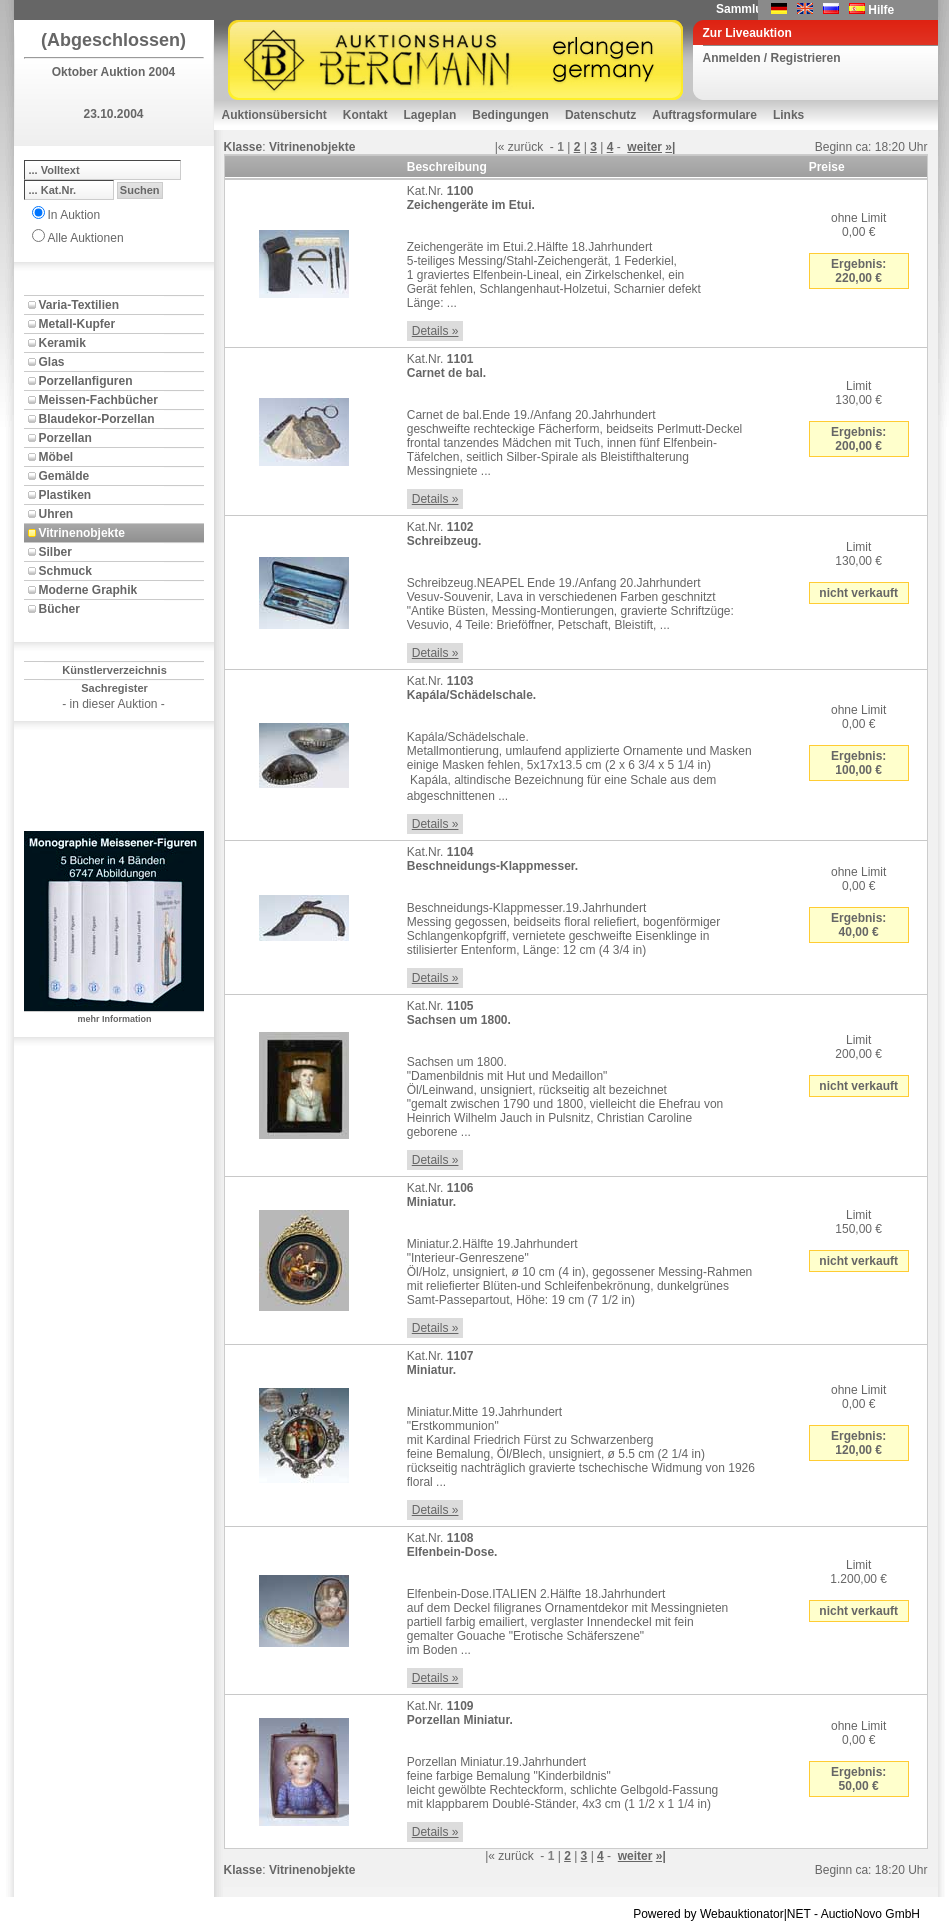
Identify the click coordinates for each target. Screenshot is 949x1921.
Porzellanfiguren (86, 381)
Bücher (59, 609)
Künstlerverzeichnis (114, 670)
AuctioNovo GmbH (870, 1914)
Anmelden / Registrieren (772, 58)
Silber (55, 552)
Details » (435, 331)
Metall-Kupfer (77, 324)
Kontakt (365, 115)
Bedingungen (510, 115)
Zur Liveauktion (747, 33)
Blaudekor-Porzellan (97, 419)
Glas (52, 362)
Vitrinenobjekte (82, 533)
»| (670, 147)
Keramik (62, 343)
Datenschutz (600, 115)
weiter (644, 147)
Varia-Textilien (79, 305)
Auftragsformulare (704, 115)
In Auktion (74, 215)
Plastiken (65, 495)
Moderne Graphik (88, 590)
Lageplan (430, 115)
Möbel (56, 457)
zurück (525, 147)
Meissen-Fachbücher (98, 400)
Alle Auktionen (86, 238)
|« (500, 147)
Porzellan (65, 438)
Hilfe (881, 10)
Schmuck (65, 571)
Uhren (56, 514)
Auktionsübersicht (274, 115)
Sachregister (114, 688)
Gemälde (64, 476)
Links (788, 115)
